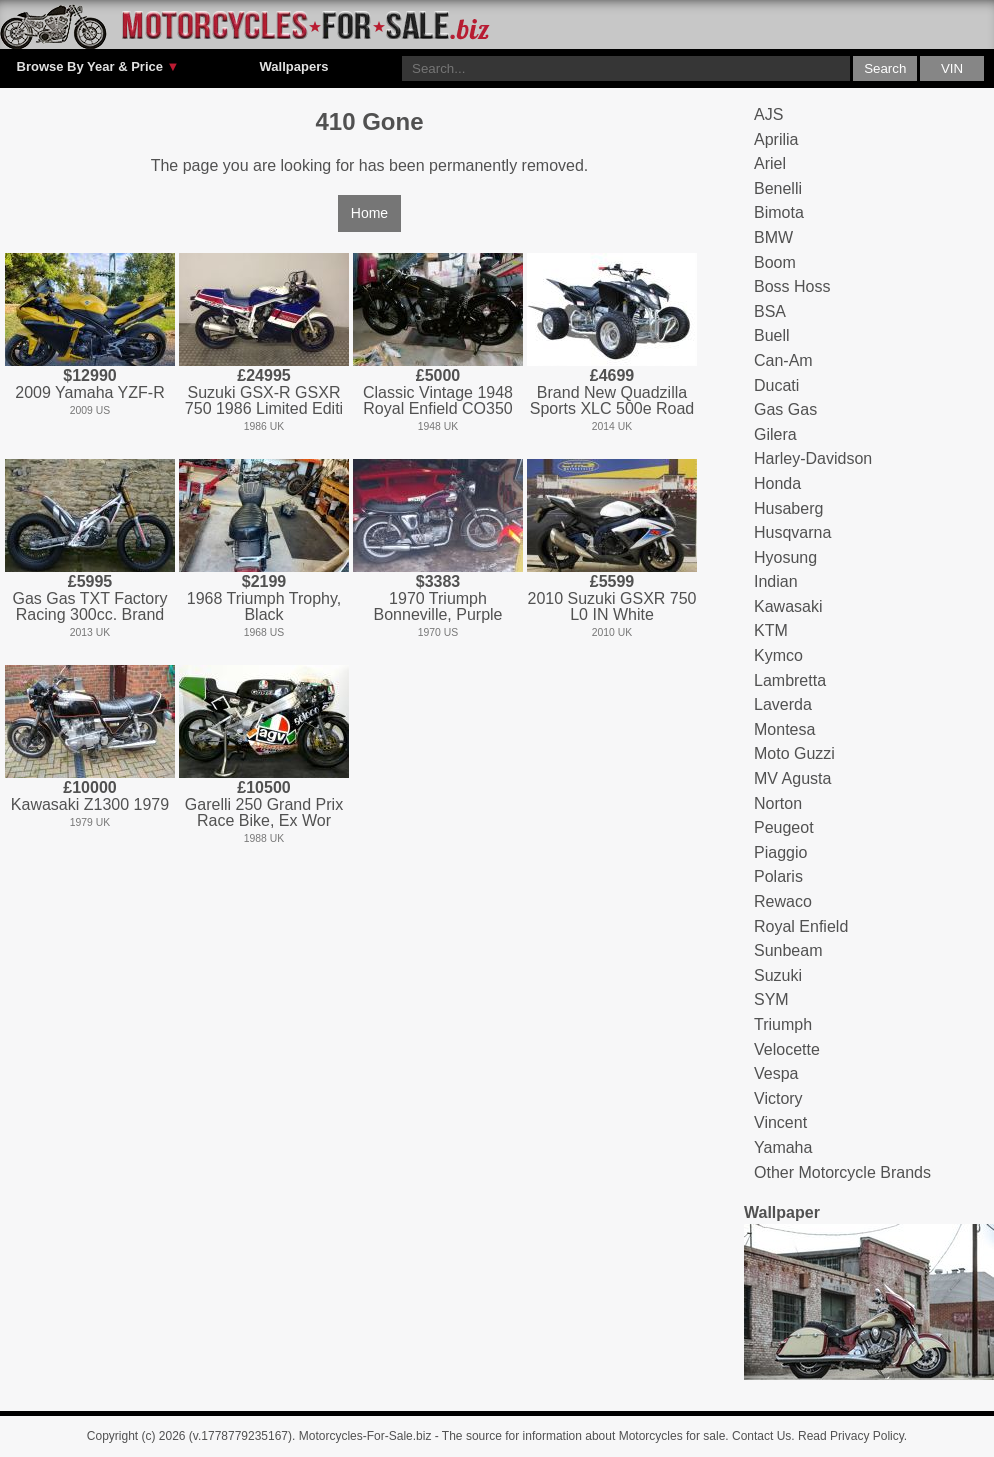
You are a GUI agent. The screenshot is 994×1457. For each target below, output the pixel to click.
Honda (777, 483)
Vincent (780, 1122)
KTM (771, 630)
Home (369, 213)
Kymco (778, 655)
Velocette (787, 1049)
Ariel (770, 163)
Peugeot (784, 827)
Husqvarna (792, 532)
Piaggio (780, 852)
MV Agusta (792, 778)
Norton (778, 803)
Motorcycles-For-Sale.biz (365, 1436)
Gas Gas (785, 409)
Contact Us (761, 1436)
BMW (773, 237)
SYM (771, 999)
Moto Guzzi (794, 753)
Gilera (775, 434)
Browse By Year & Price (98, 67)
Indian (776, 581)
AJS (768, 114)
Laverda (783, 704)
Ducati (776, 385)
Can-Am (783, 360)
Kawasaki (788, 606)
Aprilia (776, 139)
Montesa (784, 729)
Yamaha (783, 1147)
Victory (778, 1098)
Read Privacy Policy (851, 1436)
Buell (772, 335)
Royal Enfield (801, 926)
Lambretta (790, 680)
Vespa (776, 1073)
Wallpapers (294, 66)
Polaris (778, 876)
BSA (770, 311)
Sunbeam (788, 950)
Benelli (778, 188)
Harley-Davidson (813, 458)
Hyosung (785, 557)
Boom (775, 262)
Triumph (783, 1024)
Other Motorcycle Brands (842, 1172)
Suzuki (778, 975)
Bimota (779, 212)
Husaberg (788, 508)
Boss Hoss (792, 286)
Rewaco (783, 901)
